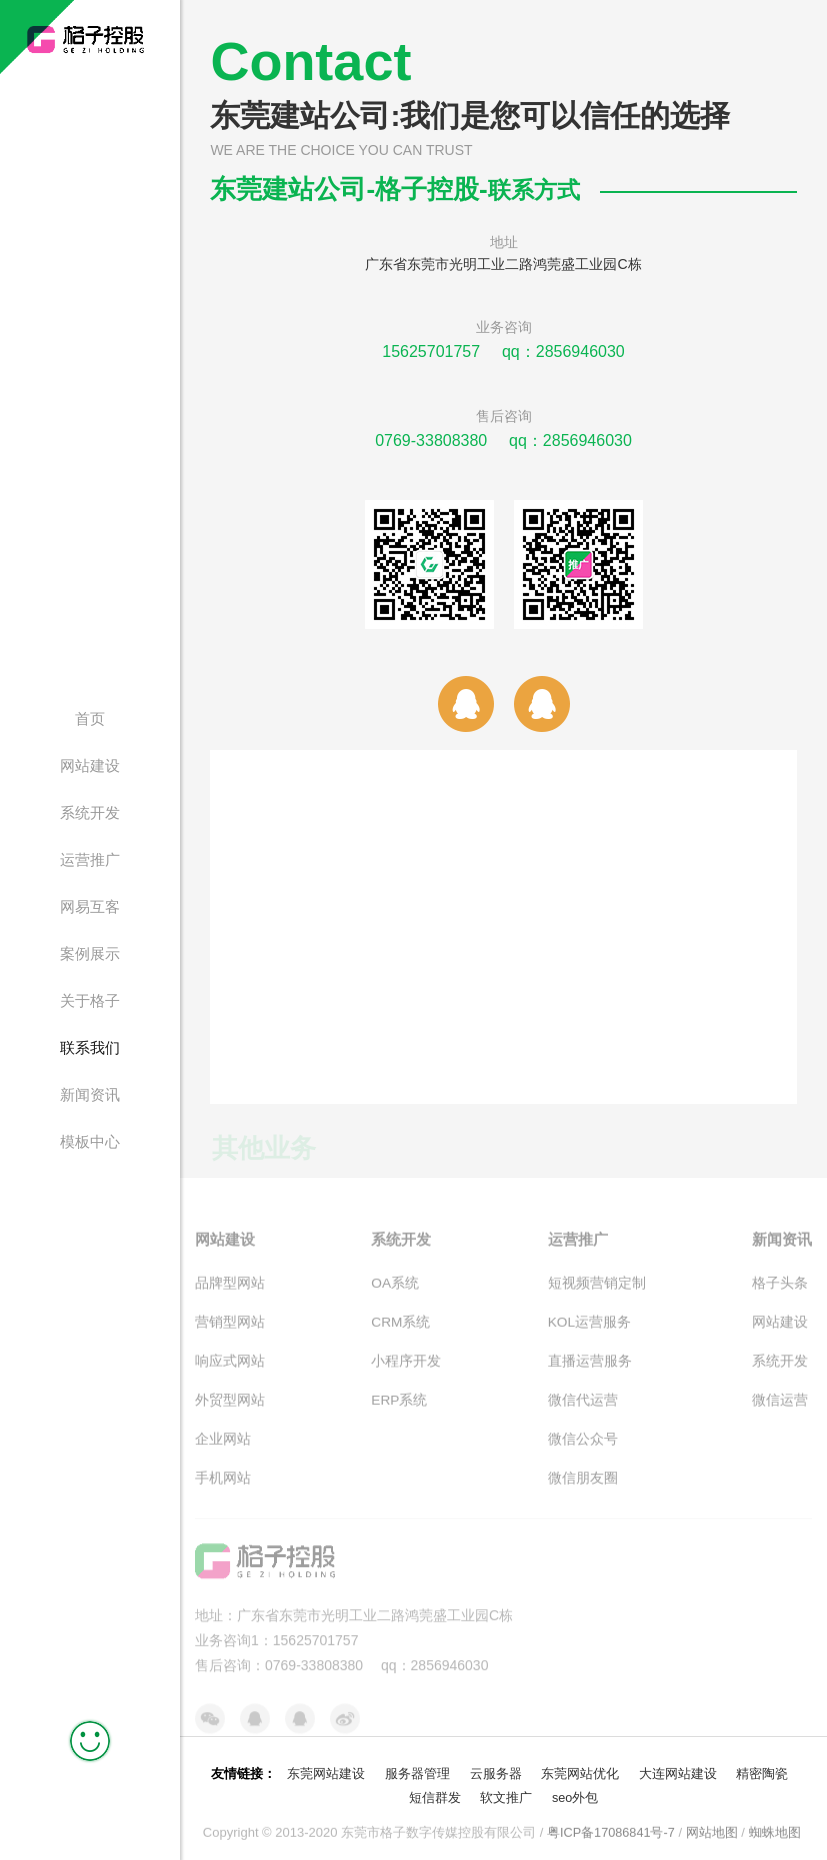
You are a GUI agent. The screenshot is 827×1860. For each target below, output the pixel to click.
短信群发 (434, 1791)
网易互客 (90, 906)
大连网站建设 (678, 1767)
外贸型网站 (230, 1417)
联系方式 (540, 189)
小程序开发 (406, 1379)
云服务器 (496, 1767)
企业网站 (223, 1455)
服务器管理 (417, 1767)
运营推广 (90, 859)
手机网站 (223, 1493)
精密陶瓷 (762, 1767)
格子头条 (780, 1303)
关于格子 (90, 1000)
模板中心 (90, 1141)
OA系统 (395, 1303)
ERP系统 (399, 1417)
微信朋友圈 (583, 1493)
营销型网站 (230, 1341)
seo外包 (575, 1791)
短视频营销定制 (597, 1303)
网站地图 (713, 1826)
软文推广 (506, 1791)
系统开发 (90, 812)
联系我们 (90, 1047)
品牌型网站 (230, 1303)
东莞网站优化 (580, 1767)
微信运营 (780, 1417)
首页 (90, 718)
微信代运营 (583, 1417)
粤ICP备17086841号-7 (611, 1826)
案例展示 (90, 953)
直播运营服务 (590, 1379)
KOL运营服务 (590, 1341)
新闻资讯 (90, 1094)
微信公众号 (583, 1455)
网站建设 (90, 765)
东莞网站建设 (326, 1767)
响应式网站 (230, 1379)
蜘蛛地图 (776, 1826)
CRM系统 (401, 1341)
